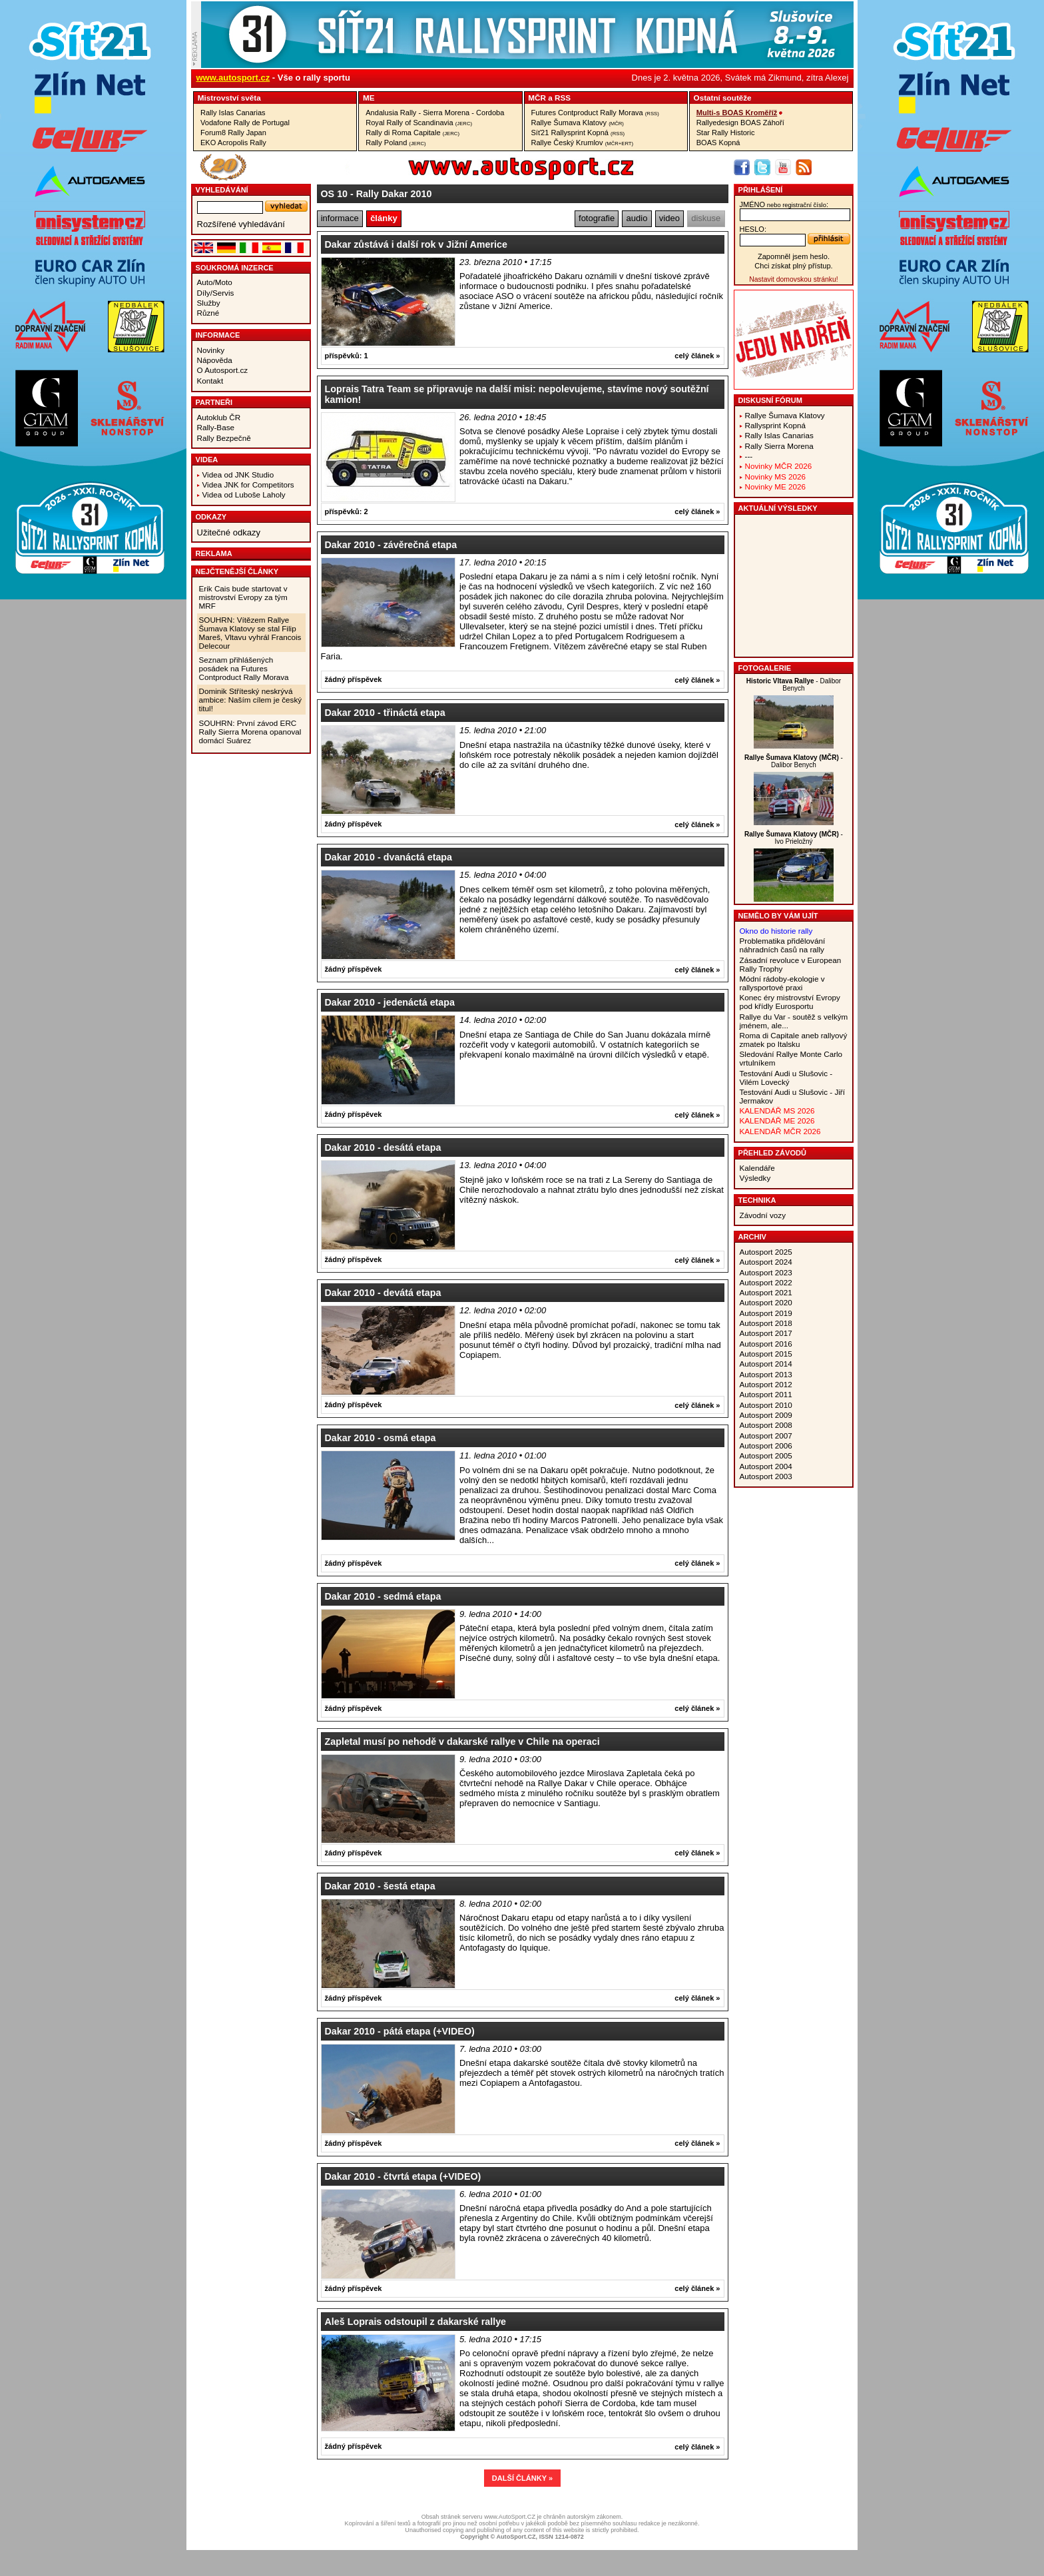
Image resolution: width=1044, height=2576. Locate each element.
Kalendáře (757, 1167)
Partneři (214, 402)
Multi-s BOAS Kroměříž (737, 113)
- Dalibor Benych (793, 684)
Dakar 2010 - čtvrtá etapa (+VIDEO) (403, 2176)
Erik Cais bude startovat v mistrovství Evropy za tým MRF (243, 597)
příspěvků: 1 (346, 356)
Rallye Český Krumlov (582, 143)
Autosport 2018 (766, 1323)
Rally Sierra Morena (779, 446)
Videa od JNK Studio (238, 474)
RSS (563, 97)
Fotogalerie (765, 668)
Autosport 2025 (766, 1251)
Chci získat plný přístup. (793, 266)
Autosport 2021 (766, 1292)
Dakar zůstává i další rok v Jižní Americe (416, 244)
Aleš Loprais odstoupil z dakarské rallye (416, 2321)
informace (340, 218)
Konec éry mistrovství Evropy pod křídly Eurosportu (790, 1001)
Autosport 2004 (766, 1466)
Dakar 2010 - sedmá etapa (383, 1596)
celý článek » (697, 356)
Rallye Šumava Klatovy (577, 123)
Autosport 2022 (766, 1282)
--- (749, 456)
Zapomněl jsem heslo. (794, 256)
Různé (208, 312)
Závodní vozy (763, 1215)
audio (637, 218)
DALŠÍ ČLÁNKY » (522, 2478)
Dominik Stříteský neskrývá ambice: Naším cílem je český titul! (250, 700)
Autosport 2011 (766, 1394)
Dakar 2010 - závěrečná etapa (391, 544)
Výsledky (755, 1177)
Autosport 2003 (766, 1476)
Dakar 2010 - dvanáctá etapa (389, 857)
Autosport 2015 (766, 1353)
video (669, 218)
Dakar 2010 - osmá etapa (380, 1438)
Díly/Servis (215, 292)
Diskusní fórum (770, 400)
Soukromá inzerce (235, 268)
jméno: (784, 204)
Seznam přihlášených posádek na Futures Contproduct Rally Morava (244, 668)
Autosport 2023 (766, 1272)
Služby (208, 302)
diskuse (705, 218)
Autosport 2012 (766, 1384)
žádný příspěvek (353, 679)
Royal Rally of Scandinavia (419, 123)
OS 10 (334, 193)
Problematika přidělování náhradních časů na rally (783, 945)
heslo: (753, 229)
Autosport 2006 (766, 1445)
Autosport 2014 (766, 1363)
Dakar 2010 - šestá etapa (380, 1886)
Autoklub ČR (219, 417)
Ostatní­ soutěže (723, 97)
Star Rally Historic (725, 133)
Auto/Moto (214, 282)
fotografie (597, 218)
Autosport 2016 (766, 1343)
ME (369, 97)
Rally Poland (395, 143)
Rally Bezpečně (224, 438)
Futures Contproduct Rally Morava (595, 113)
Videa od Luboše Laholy (244, 494)
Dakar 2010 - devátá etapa (383, 1292)
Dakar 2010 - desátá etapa (383, 1147)
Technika (757, 1200)
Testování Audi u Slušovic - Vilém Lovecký (786, 1077)
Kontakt (210, 380)
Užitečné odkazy (228, 532)
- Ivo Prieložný (793, 837)
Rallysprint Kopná (775, 425)
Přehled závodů (772, 1153)
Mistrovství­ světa (229, 97)
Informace (218, 335)
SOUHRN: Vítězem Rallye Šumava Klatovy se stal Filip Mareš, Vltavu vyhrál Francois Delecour (250, 632)
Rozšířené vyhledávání (241, 224)
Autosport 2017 (766, 1333)
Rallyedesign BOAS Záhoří (740, 123)
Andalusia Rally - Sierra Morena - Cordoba (435, 113)
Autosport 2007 (766, 1435)
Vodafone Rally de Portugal (245, 123)
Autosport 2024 (766, 1261)
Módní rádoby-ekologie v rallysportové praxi (782, 983)
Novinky (211, 350)
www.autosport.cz (233, 78)
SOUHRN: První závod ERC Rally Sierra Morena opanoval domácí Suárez (250, 732)
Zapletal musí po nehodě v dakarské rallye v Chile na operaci (462, 1741)
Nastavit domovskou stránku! (793, 279)
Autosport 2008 (766, 1425)
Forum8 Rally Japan (233, 133)
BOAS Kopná (718, 143)
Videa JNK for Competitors (248, 484)
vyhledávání (222, 190)
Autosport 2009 (766, 1415)
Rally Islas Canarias (233, 113)
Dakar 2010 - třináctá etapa (385, 712)
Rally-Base (216, 427)
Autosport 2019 (766, 1313)
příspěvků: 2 (346, 511)
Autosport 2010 (766, 1405)
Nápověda (214, 360)
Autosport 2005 (766, 1455)
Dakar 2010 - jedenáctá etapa (390, 1002)
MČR (537, 97)
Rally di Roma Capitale (412, 133)
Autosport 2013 (766, 1374)
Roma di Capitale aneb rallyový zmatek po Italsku (794, 1039)
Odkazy (211, 517)
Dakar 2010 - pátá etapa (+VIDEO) (400, 2031)
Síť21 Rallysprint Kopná (578, 133)
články (383, 218)
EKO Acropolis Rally (233, 143)
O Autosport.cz (222, 370)
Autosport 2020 (766, 1302)
